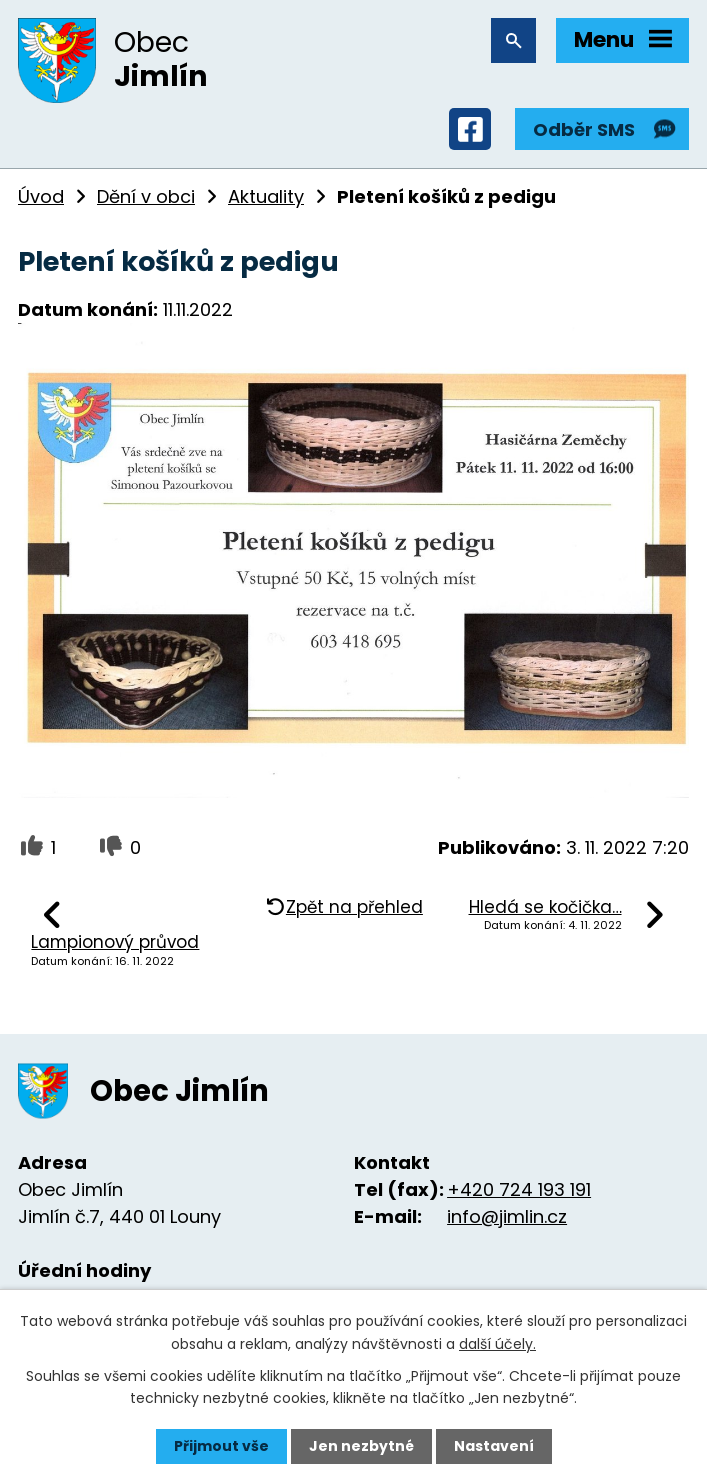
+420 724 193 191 (519, 1189)
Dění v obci (146, 196)
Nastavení (494, 1446)
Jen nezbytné (361, 1446)
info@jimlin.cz (507, 1216)
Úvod (41, 196)
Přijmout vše (221, 1446)
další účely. (497, 1343)
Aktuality (266, 196)
